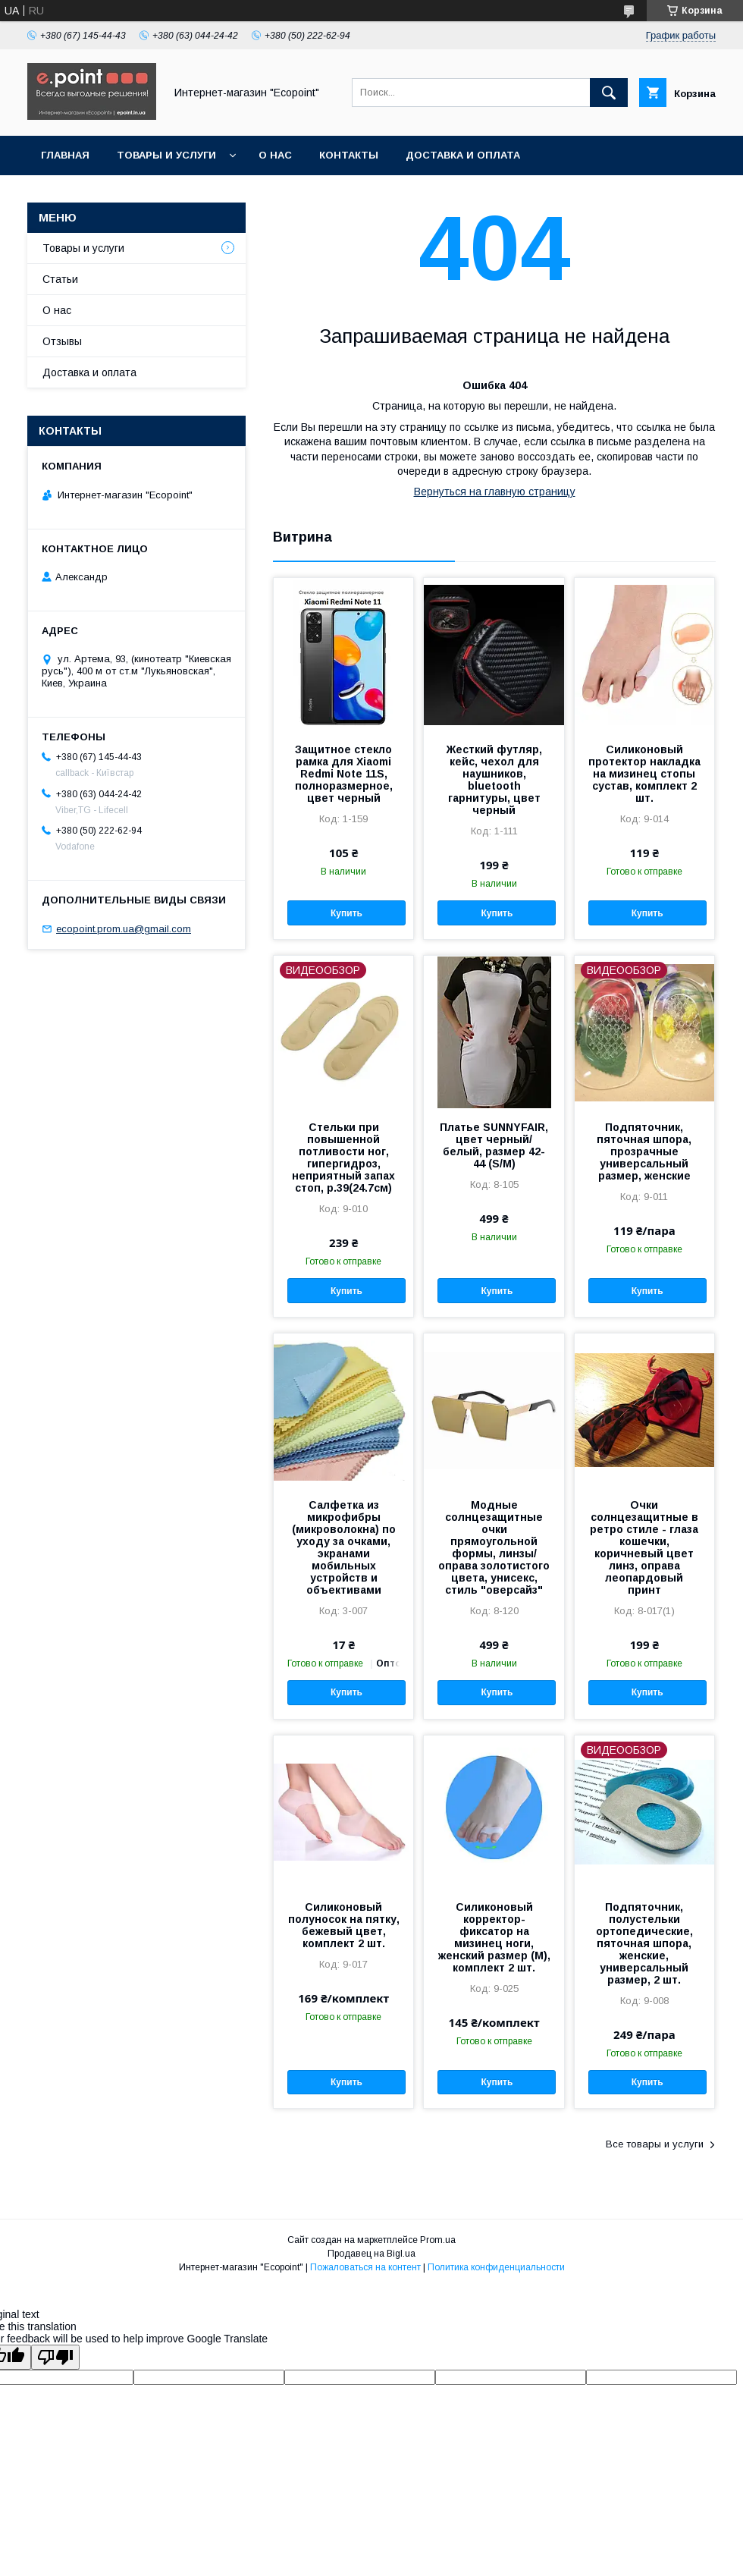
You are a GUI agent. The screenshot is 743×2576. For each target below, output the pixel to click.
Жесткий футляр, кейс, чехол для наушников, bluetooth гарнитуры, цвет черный (494, 779)
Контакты (348, 155)
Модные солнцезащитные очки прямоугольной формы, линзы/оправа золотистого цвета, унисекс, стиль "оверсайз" (494, 1547)
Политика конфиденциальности (496, 2267)
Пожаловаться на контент (365, 2267)
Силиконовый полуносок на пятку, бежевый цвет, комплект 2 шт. (344, 1925)
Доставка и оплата (463, 155)
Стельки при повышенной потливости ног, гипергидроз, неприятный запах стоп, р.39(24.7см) (343, 1157)
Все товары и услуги (655, 2144)
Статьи (60, 279)
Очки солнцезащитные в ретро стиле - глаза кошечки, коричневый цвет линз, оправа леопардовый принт (644, 1547)
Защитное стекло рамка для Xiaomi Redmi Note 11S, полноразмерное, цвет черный (344, 773)
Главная (65, 155)
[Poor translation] (55, 2357)
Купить (346, 913)
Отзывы (62, 341)
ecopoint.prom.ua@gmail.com (123, 929)
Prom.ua (438, 2240)
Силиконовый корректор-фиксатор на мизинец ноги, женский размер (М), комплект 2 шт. (494, 1937)
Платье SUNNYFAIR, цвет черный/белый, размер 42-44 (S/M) (494, 1145)
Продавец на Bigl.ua (371, 2253)
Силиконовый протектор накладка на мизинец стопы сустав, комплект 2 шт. (644, 773)
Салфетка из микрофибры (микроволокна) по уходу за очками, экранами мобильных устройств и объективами (344, 1547)
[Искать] (609, 92)
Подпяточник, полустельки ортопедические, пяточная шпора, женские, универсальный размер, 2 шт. (644, 1943)
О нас (275, 155)
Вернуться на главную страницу (494, 491)
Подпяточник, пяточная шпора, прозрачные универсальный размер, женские (644, 1151)
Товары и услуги (166, 155)
